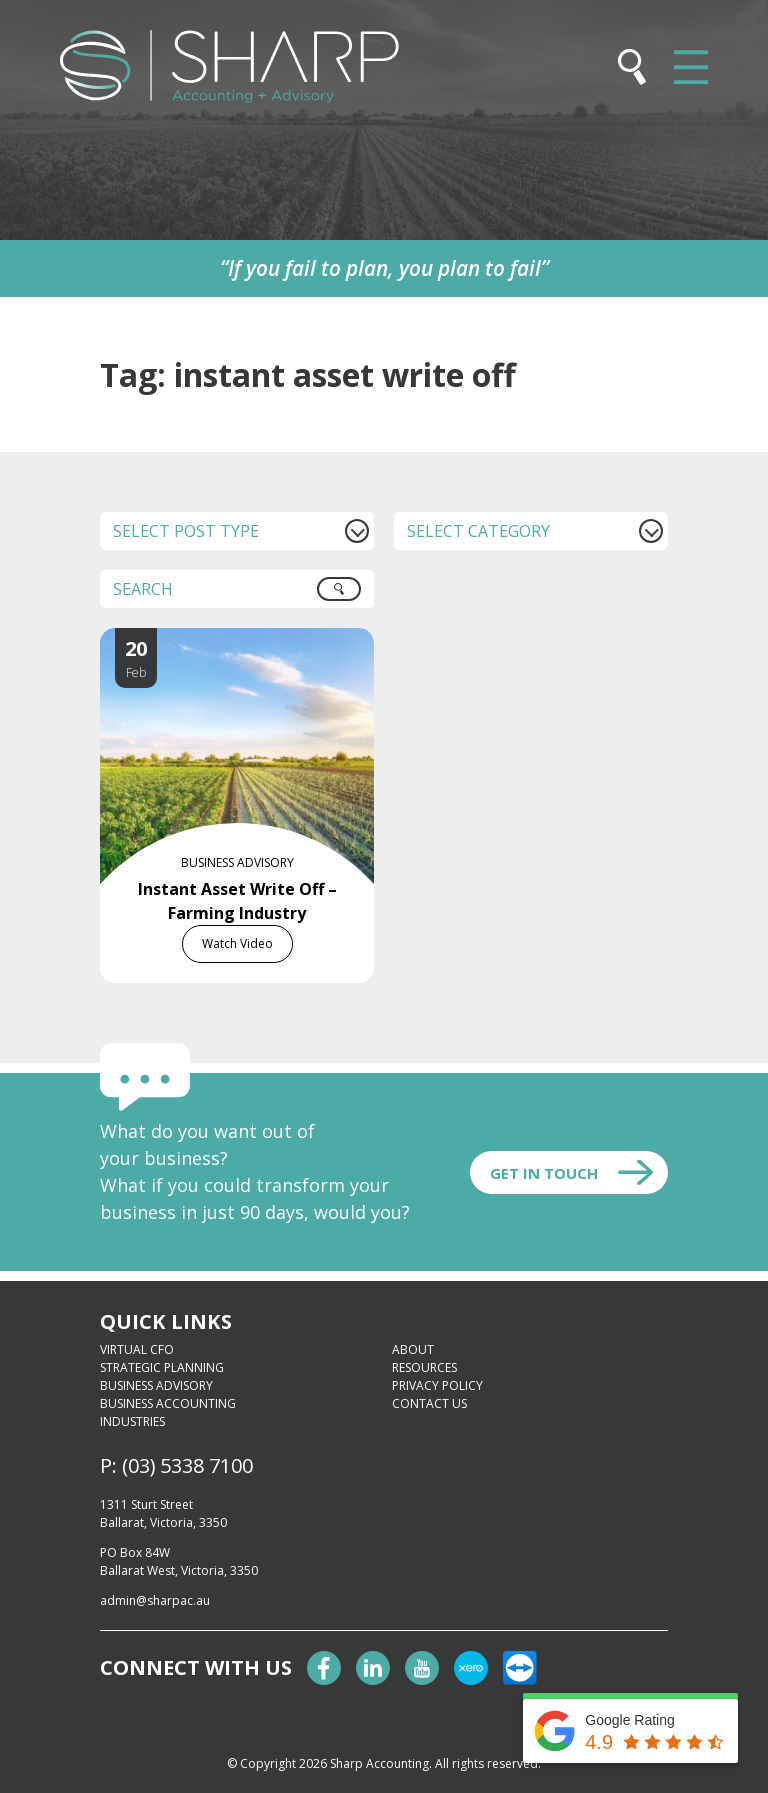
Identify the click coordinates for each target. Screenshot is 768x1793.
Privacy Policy (437, 1385)
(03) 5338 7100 (187, 1465)
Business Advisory (156, 1385)
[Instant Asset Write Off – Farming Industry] (257, 640)
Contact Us (429, 1403)
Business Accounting (168, 1403)
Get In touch (544, 1173)
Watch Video (237, 943)
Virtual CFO (137, 1349)
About (413, 1349)
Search (350, 596)
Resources (424, 1367)
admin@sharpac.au (155, 1600)
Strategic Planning (162, 1367)
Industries (132, 1421)
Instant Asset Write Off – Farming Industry (237, 901)
